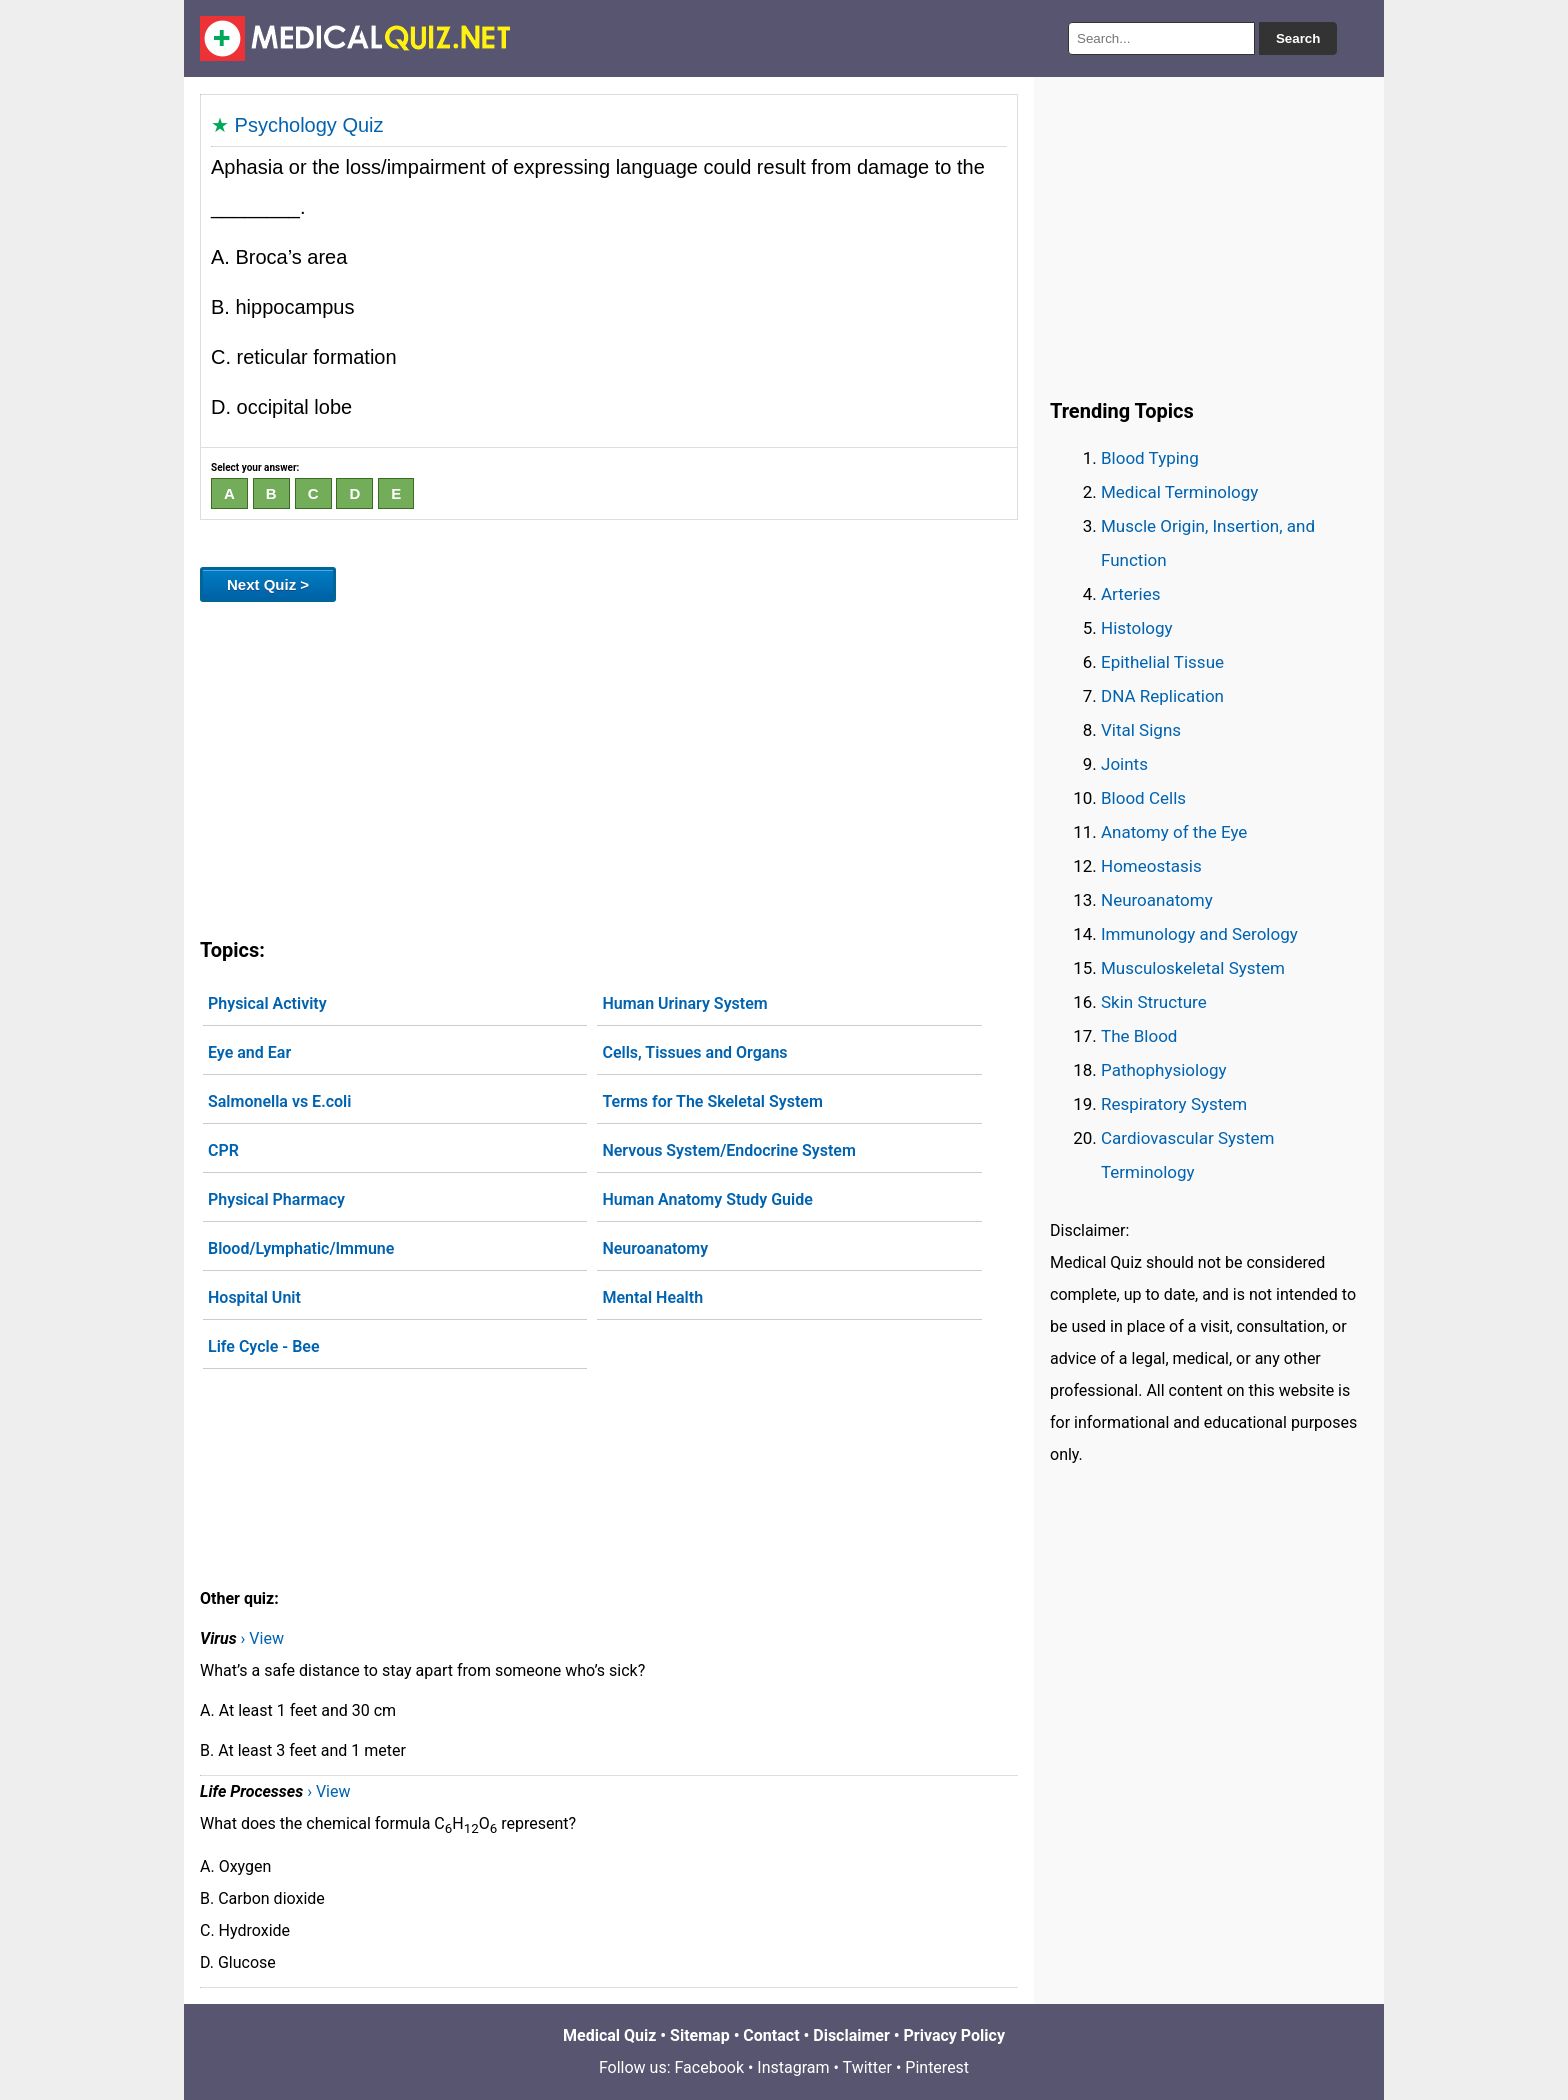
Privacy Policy (954, 2035)
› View (262, 1638)
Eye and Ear (249, 1052)
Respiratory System (1174, 1104)
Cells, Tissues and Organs (694, 1052)
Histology (1137, 628)
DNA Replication (1162, 696)
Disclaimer (851, 2035)
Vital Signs (1141, 730)
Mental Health (652, 1297)
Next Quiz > (268, 584)
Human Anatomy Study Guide (707, 1199)
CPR (223, 1150)
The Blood (1139, 1036)
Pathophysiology (1163, 1070)
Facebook (709, 2067)
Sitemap (700, 2035)
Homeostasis (1151, 866)
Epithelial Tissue (1162, 662)
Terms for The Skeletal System (712, 1101)
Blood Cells (1143, 798)
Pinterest (937, 2067)
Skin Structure (1154, 1002)
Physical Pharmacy (276, 1199)
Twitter (867, 2067)
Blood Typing (1150, 458)
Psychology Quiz (309, 125)
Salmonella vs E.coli (279, 1101)
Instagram (793, 2067)
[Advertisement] (609, 766)
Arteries (1131, 594)
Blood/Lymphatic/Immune (301, 1248)
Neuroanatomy (655, 1248)
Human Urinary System (684, 1003)
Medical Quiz (609, 2035)
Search (1298, 38)
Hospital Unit (254, 1297)
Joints (1124, 764)
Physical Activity (267, 1003)
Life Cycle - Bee (264, 1346)
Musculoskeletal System (1193, 968)
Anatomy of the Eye (1174, 832)
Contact (771, 2035)
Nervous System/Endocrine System (728, 1150)
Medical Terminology (1179, 492)
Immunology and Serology (1199, 934)
